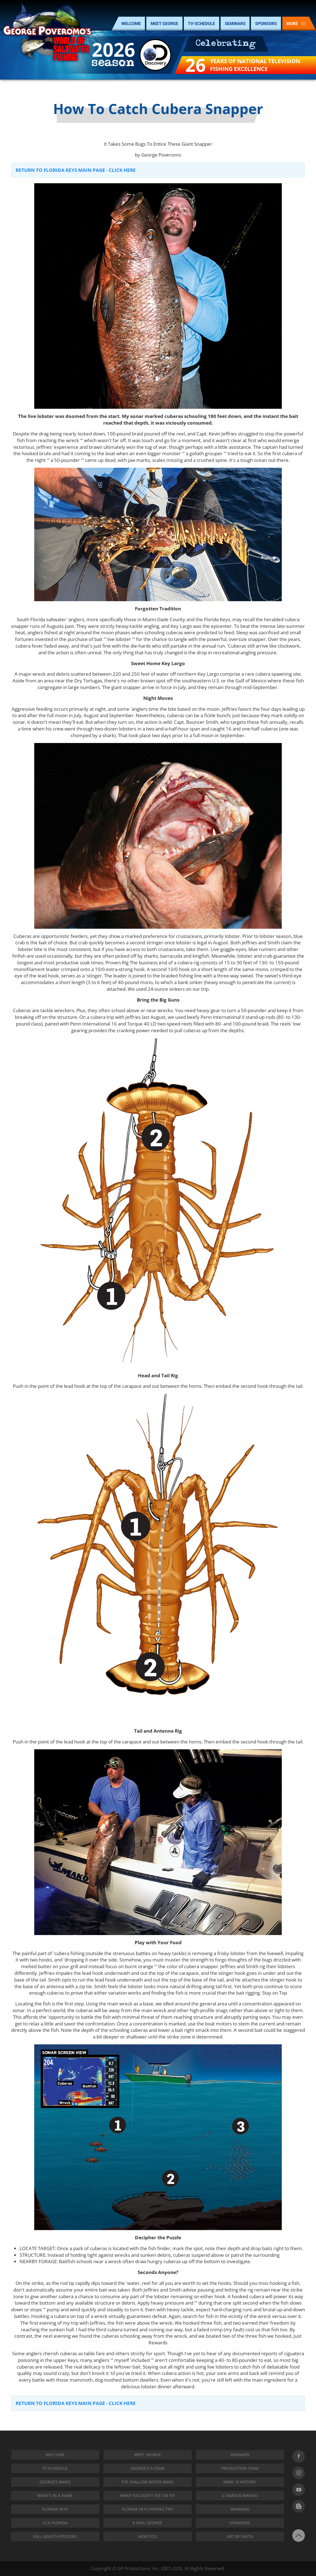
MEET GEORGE (164, 23)
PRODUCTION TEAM (239, 2468)
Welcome (55, 2454)
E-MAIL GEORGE (147, 2522)
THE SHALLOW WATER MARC (147, 2482)
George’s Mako (55, 2482)
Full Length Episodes (55, 2536)
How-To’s (147, 2536)
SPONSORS (266, 23)
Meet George (147, 2454)
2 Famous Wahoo (240, 2495)
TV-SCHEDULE (201, 23)
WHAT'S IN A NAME (55, 2495)
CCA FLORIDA (55, 2522)
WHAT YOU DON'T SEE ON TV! (147, 2495)
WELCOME (131, 23)
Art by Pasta (240, 2536)
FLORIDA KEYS (55, 2509)
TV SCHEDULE (55, 2468)
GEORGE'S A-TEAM (147, 2468)
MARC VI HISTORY (239, 2482)
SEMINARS (235, 23)
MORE (296, 23)
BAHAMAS (240, 2509)
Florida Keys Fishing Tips (147, 2509)
